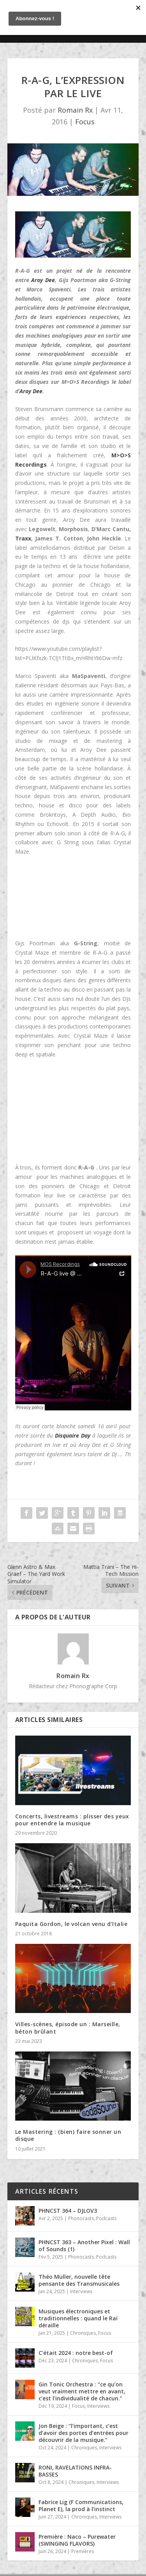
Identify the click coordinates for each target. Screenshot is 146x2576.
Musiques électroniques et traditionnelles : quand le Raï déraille (78, 2318)
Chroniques (83, 2333)
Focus (85, 121)
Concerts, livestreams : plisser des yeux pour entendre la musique (72, 1820)
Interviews (81, 2291)
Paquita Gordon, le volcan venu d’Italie (71, 1924)
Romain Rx (75, 110)
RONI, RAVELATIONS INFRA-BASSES (75, 2471)
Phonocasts (81, 2218)
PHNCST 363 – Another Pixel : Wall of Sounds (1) (84, 2245)
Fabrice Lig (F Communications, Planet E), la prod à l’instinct (81, 2505)
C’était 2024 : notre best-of (76, 2352)
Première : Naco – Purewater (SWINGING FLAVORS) (77, 2540)
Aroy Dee (43, 280)
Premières (82, 2551)
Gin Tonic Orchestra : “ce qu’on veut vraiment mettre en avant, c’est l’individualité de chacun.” (82, 2391)
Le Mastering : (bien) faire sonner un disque (68, 2135)
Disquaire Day (72, 1435)
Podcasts (106, 2218)
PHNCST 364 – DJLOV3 (68, 2210)
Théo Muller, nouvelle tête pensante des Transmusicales (79, 2280)
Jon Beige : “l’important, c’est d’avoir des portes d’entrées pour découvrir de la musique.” (83, 2433)
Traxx (23, 538)
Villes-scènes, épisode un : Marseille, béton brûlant (67, 2027)
